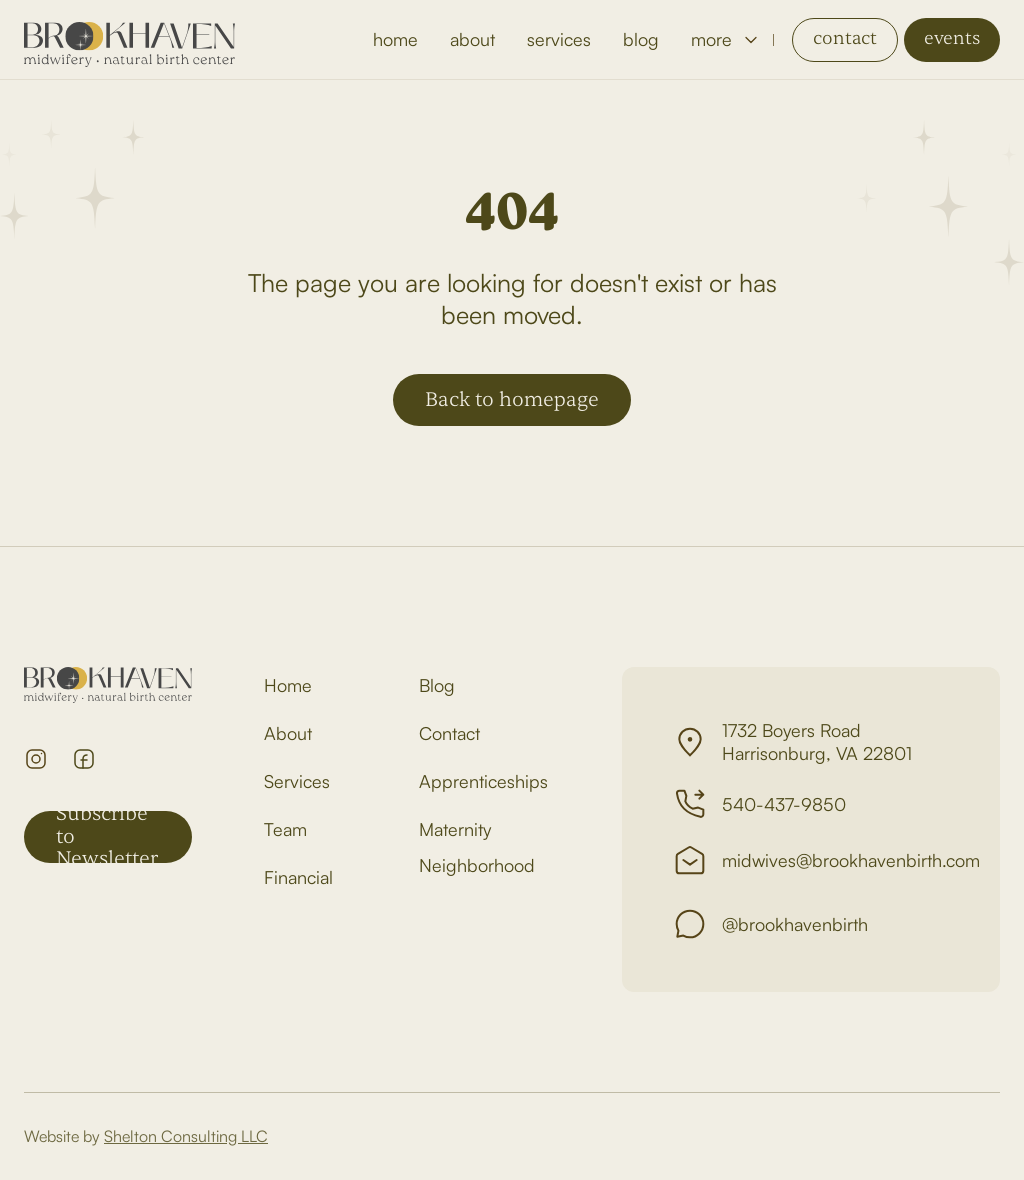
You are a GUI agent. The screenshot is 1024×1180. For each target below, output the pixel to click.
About (288, 733)
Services (297, 781)
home (395, 39)
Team (285, 829)
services (559, 39)
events (952, 38)
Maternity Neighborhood (477, 847)
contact (845, 38)
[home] (129, 40)
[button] (724, 39)
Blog (437, 685)
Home (288, 685)
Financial (298, 877)
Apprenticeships (483, 781)
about (472, 39)
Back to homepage (512, 399)
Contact (449, 733)
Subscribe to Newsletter (107, 837)
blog (641, 39)
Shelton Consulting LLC (186, 1136)
